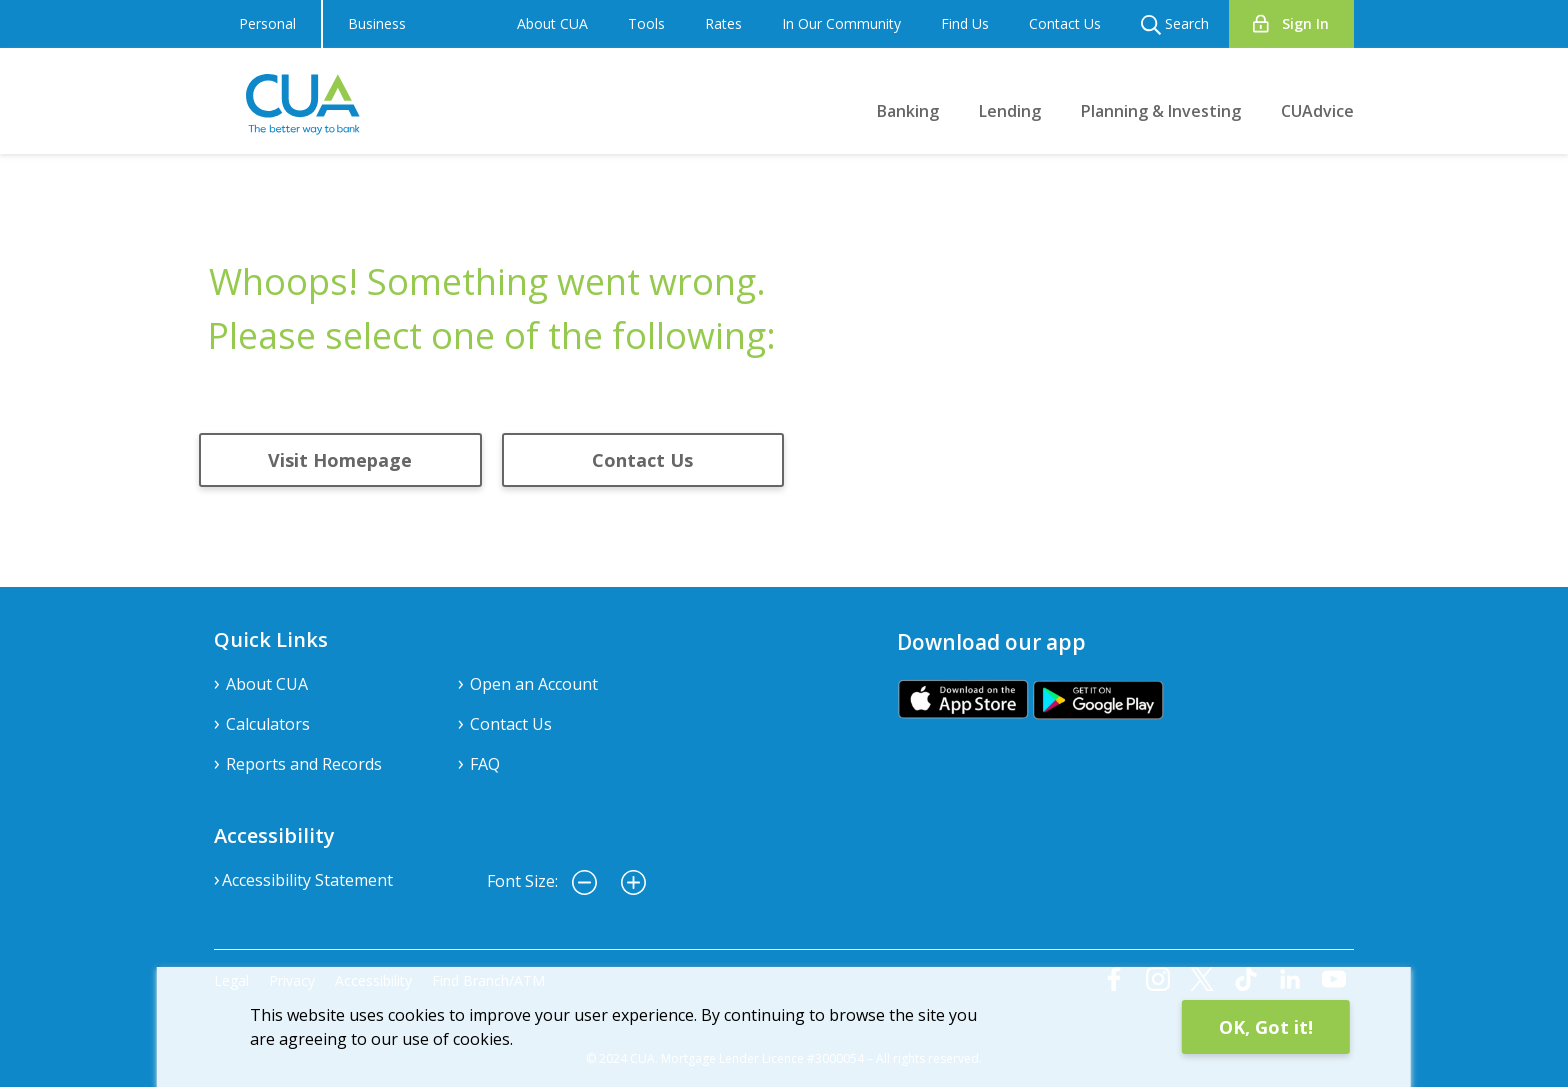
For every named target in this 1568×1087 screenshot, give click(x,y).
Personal (267, 23)
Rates (723, 23)
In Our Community (841, 23)
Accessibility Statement (307, 880)
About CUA (552, 23)
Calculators (268, 724)
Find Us (965, 23)
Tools (646, 23)
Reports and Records (304, 764)
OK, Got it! (1266, 1027)
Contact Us (1065, 23)
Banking (908, 111)
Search (1175, 24)
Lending (1010, 111)
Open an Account (534, 684)
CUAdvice (1317, 111)
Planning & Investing (1161, 111)
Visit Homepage (340, 460)
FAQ (485, 764)
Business (377, 23)
